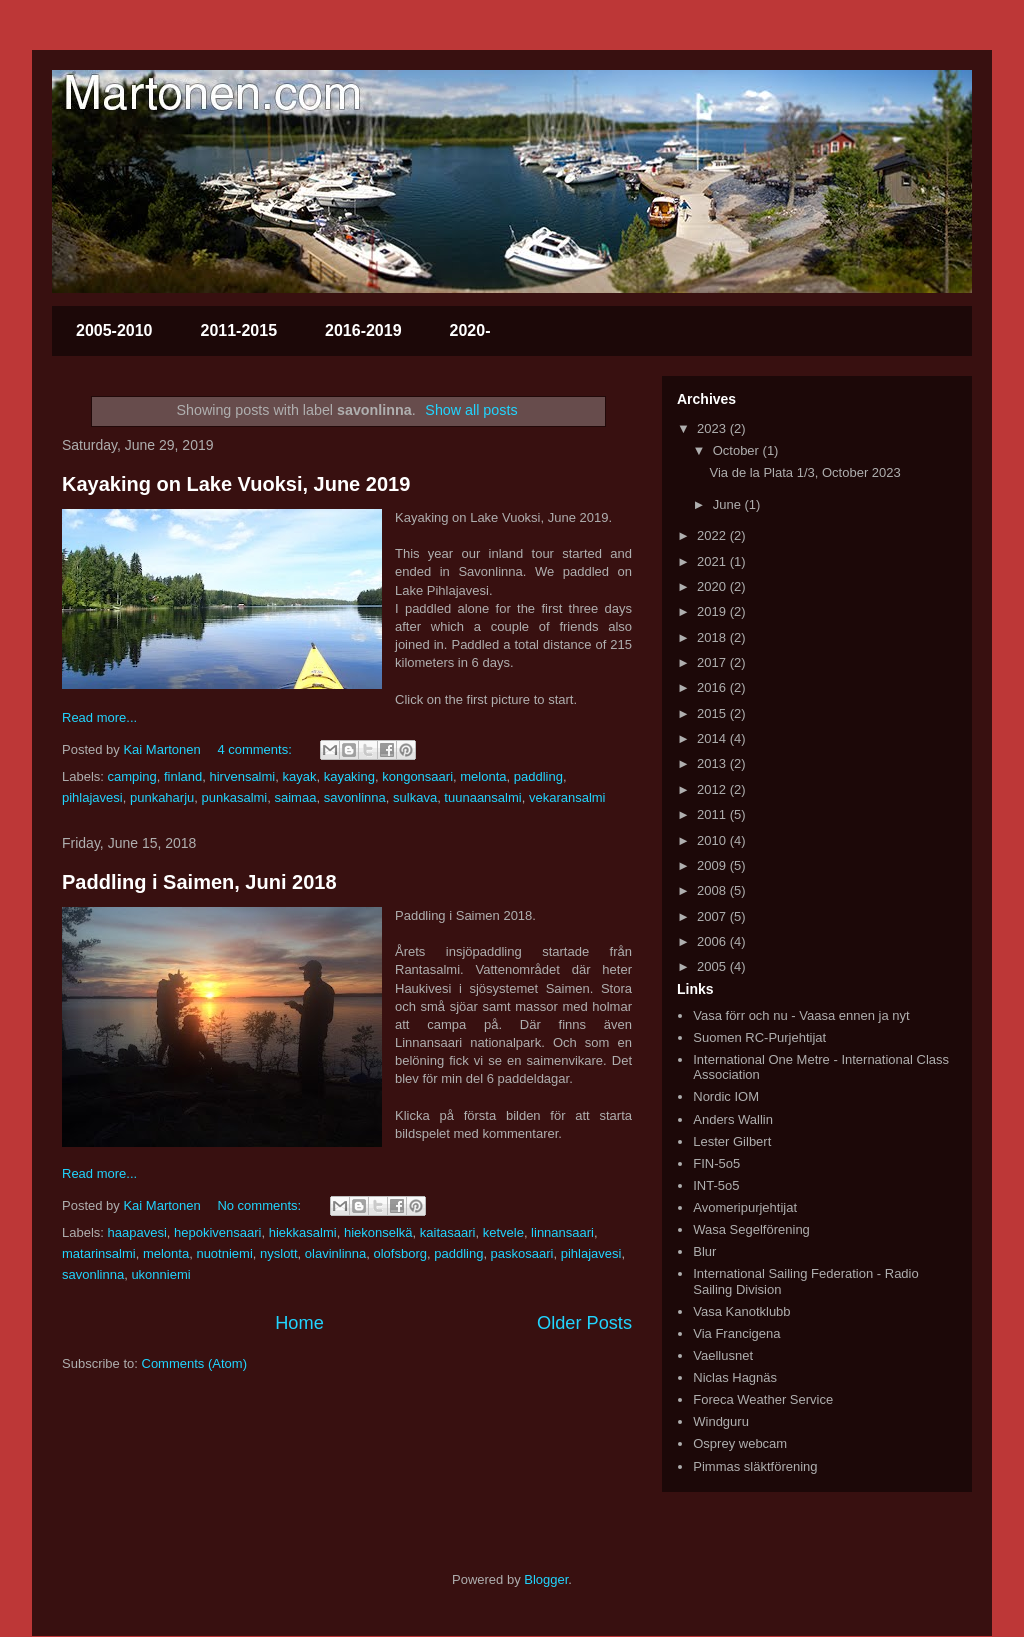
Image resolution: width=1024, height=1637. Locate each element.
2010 (713, 840)
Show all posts (471, 410)
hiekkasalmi (303, 1232)
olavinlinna (335, 1253)
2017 (713, 662)
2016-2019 (363, 330)
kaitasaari (448, 1232)
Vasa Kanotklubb (741, 1311)
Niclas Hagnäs (735, 1377)
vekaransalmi (567, 797)
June (729, 504)
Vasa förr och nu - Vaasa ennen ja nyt (801, 1015)
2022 (713, 535)
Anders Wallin (733, 1119)
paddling (538, 776)
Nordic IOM (726, 1096)
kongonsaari (417, 776)
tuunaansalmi (482, 797)
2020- (470, 330)
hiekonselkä (378, 1232)
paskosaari (522, 1253)
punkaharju (162, 797)
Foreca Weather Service (763, 1399)
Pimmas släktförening (755, 1466)
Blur (704, 1251)
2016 (713, 687)
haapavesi (137, 1232)
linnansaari (562, 1232)
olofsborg (400, 1253)
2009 (713, 865)
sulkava (415, 797)
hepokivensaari (217, 1232)
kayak (299, 776)
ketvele (503, 1232)
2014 (713, 738)
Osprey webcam (740, 1443)
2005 (713, 966)
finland (183, 776)
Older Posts (584, 1323)
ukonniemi (160, 1274)
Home (299, 1323)
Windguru (721, 1421)
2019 (713, 611)
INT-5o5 (716, 1185)
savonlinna (355, 797)
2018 (713, 637)
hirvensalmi (242, 776)
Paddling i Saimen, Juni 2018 (199, 882)
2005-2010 (114, 330)
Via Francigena (736, 1333)
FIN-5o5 (716, 1163)
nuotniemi (224, 1253)
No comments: (260, 1205)
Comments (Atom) (194, 1363)
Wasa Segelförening (751, 1229)
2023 (713, 428)
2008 (713, 890)
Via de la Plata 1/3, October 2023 (804, 472)
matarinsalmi (99, 1253)
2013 (713, 763)
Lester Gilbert (732, 1141)
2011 (713, 814)
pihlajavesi (92, 797)
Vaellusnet (723, 1355)
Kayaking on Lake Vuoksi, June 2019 (236, 484)
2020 (713, 586)
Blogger (546, 1579)
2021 (713, 561)
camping (132, 776)
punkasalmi (235, 797)
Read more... (99, 717)
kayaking (349, 776)
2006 (713, 941)
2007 (713, 916)
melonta (483, 776)
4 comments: (256, 749)
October (738, 450)
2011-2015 (239, 330)
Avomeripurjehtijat (745, 1207)
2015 (713, 713)
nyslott (279, 1253)
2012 (713, 789)
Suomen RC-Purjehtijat (759, 1037)
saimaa (296, 797)
